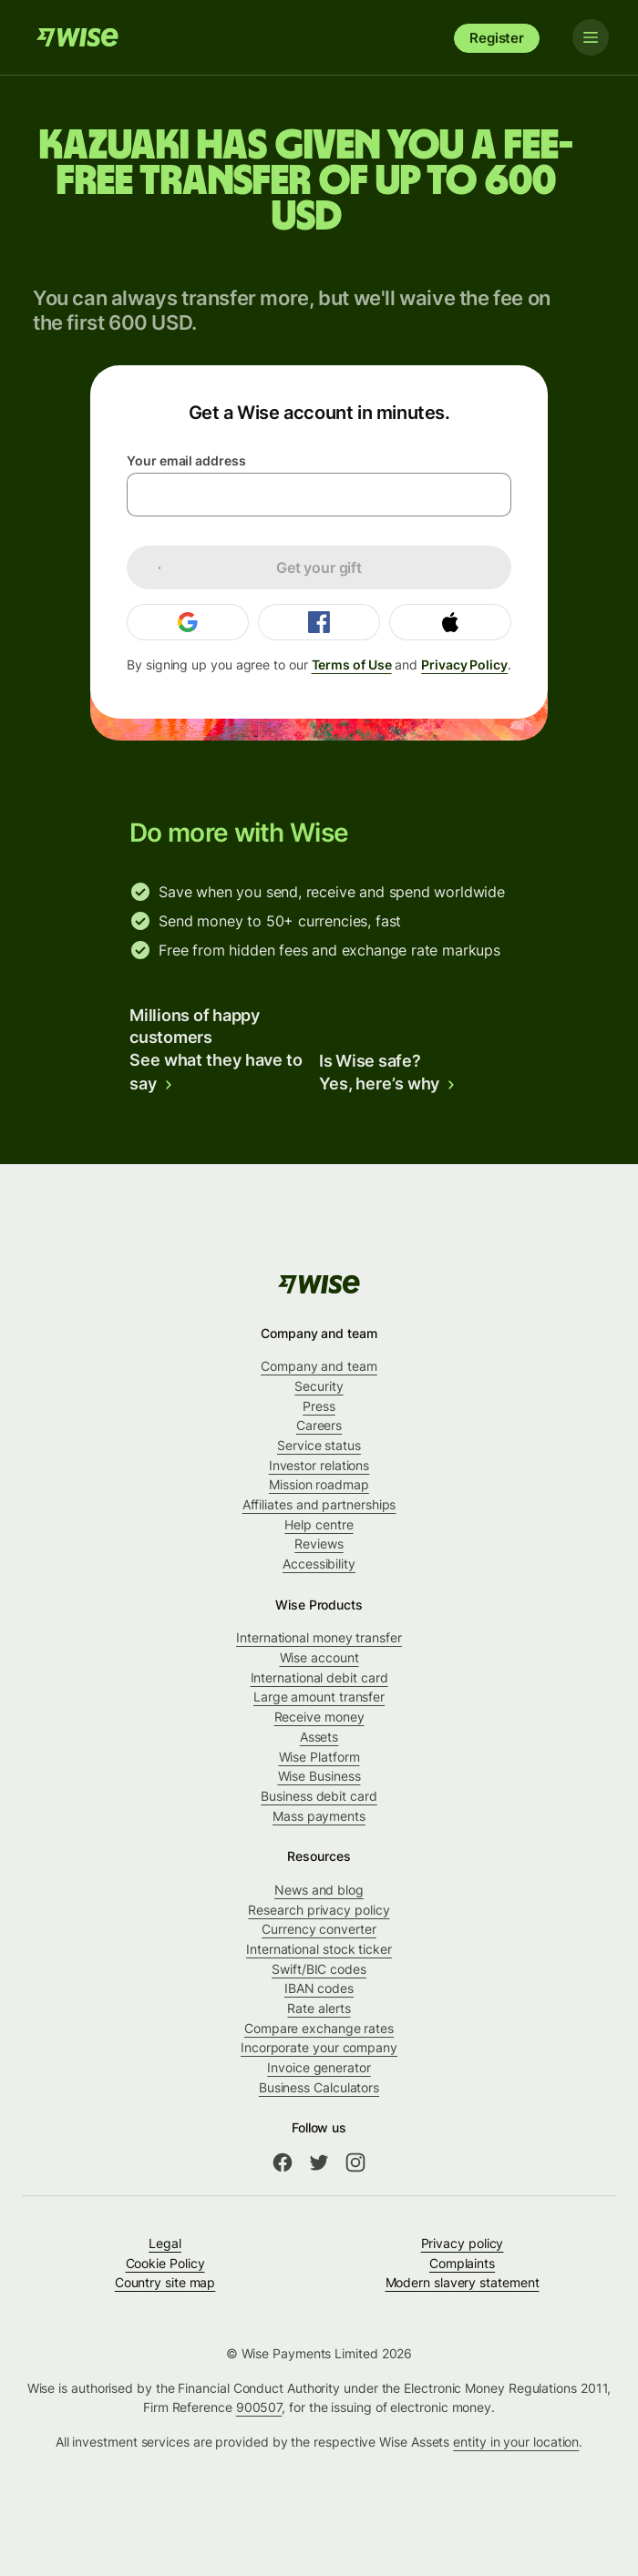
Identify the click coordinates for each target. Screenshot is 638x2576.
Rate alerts (318, 2008)
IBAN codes (319, 1988)
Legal (165, 2243)
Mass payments (319, 1816)
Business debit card (318, 1796)
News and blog (319, 1889)
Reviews (318, 1543)
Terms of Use (352, 664)
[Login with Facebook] (319, 622)
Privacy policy (462, 2243)
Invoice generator (319, 2067)
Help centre (318, 1524)
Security (318, 1386)
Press (319, 1406)
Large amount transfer (319, 1696)
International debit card (319, 1677)
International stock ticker (319, 1949)
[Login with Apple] (450, 622)
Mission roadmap (319, 1484)
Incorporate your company (319, 2047)
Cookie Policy (165, 2263)
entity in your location (516, 2441)
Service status (319, 1445)
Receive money (319, 1716)
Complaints (462, 2263)
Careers (319, 1425)
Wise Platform (319, 1756)
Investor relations (319, 1465)
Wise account (319, 1657)
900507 (259, 2407)
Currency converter (319, 1929)
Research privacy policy (318, 1909)
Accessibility (319, 1563)
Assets (319, 1736)
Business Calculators (319, 2087)
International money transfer (319, 1637)
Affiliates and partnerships (319, 1504)
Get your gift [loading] (250, 567)
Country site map (165, 2282)
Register (496, 37)
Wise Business (319, 1776)
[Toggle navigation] (590, 37)
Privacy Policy (464, 664)
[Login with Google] (188, 622)
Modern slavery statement (463, 2282)
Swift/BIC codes (319, 1969)
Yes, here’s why (387, 1083)
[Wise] (77, 37)
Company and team (319, 1366)
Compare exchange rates (319, 2028)
